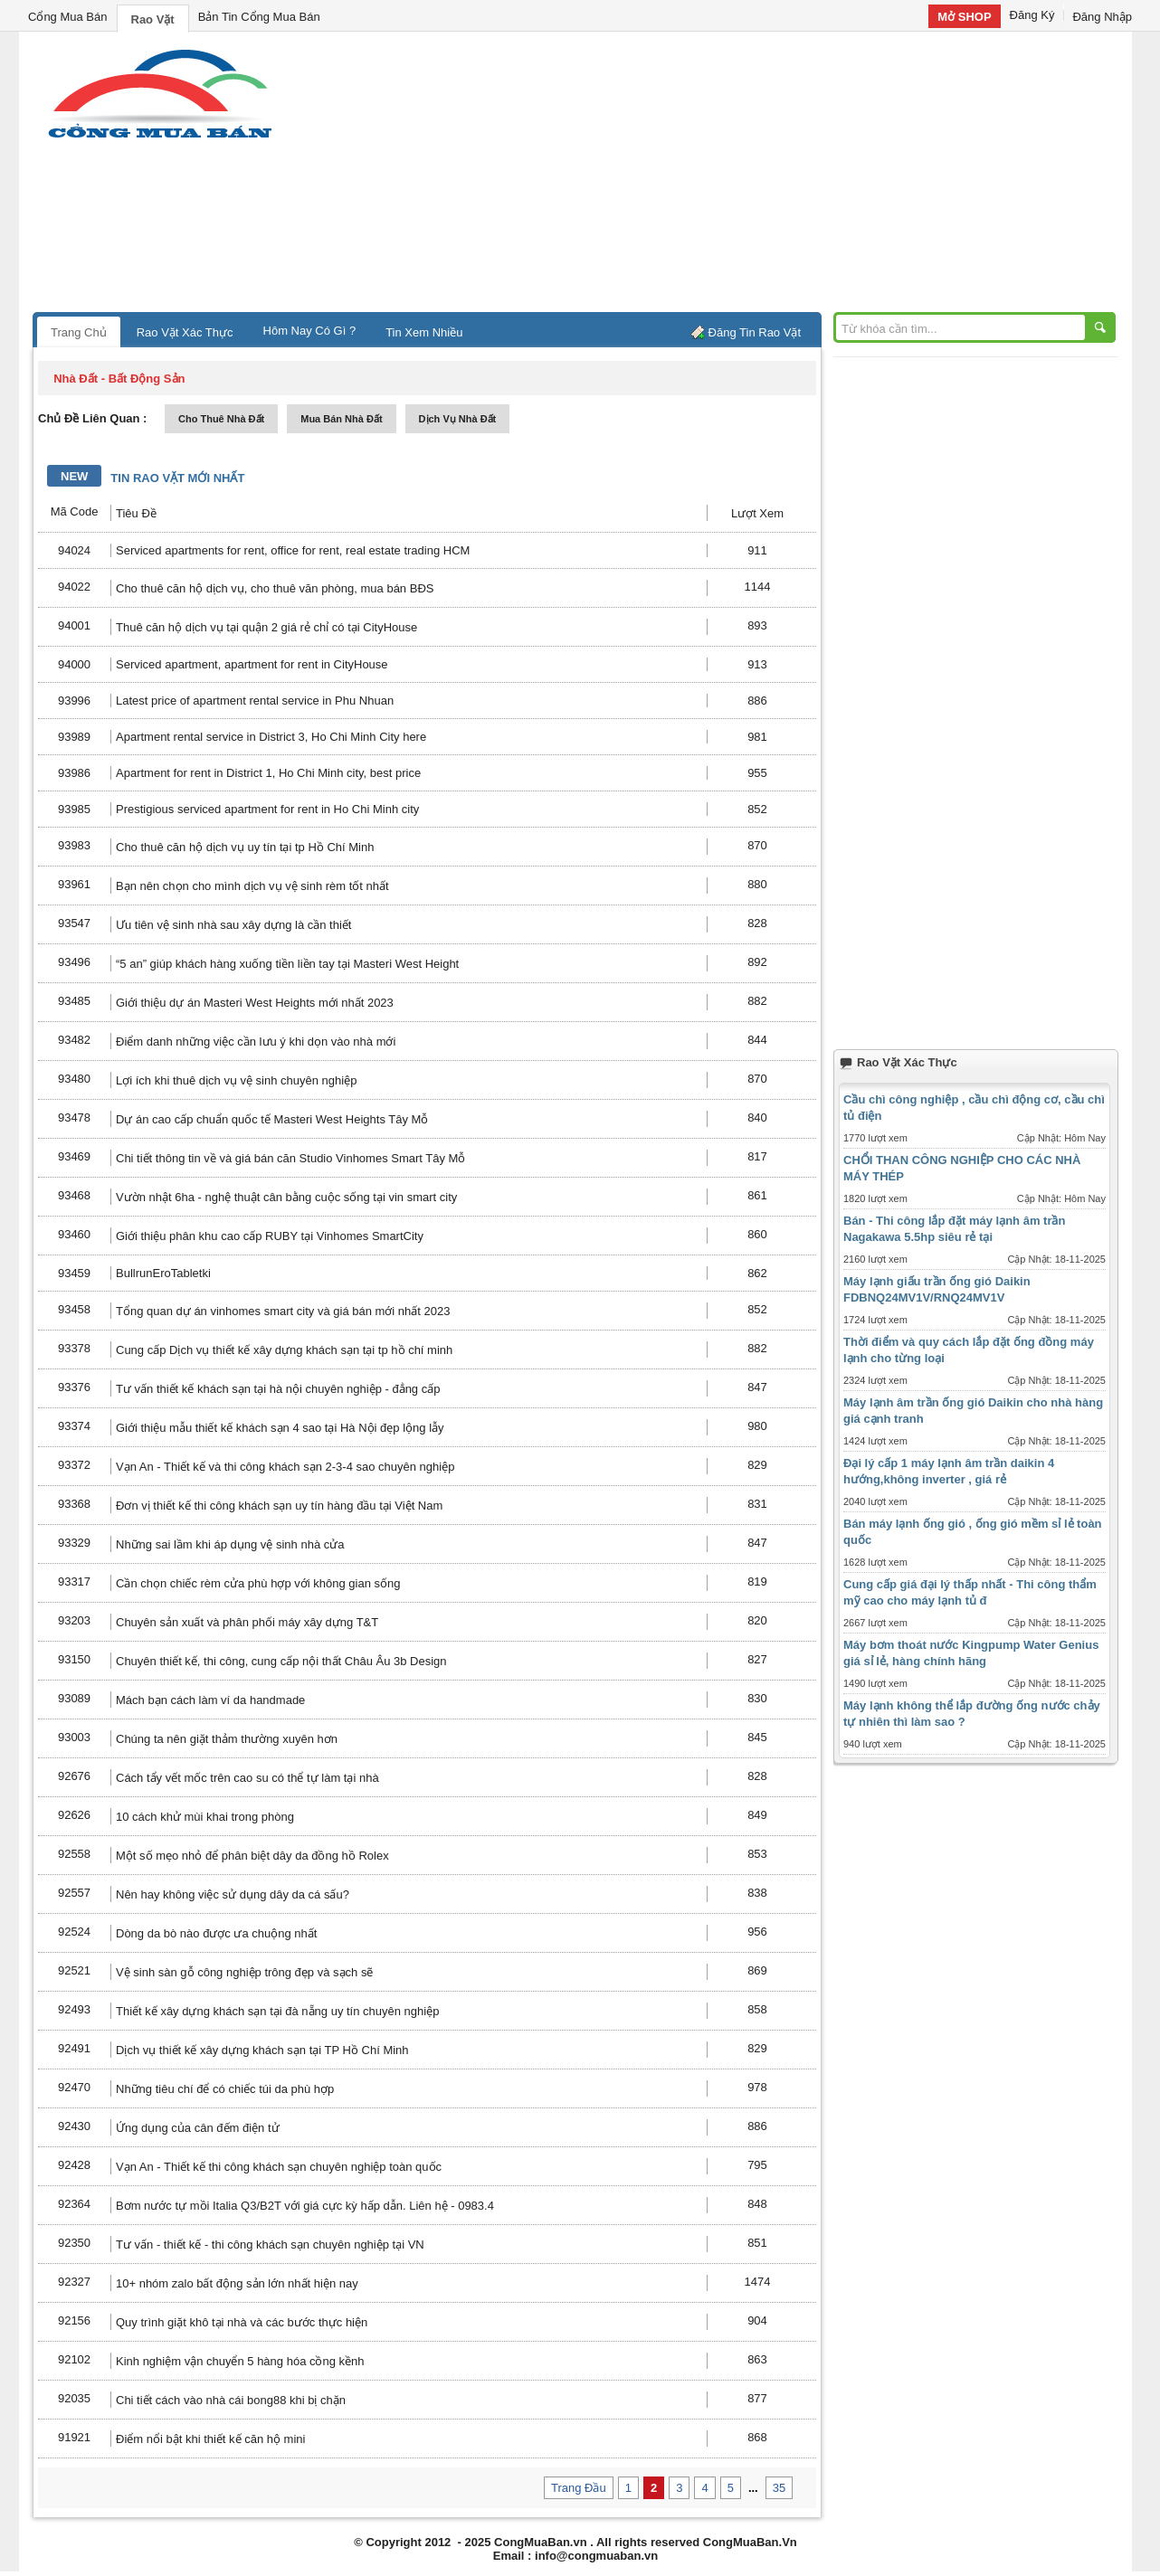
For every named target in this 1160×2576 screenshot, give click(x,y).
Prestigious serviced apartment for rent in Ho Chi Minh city (267, 809)
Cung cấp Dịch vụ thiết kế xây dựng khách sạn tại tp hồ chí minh (284, 1350)
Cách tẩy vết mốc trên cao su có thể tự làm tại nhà (247, 1778)
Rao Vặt (153, 19)
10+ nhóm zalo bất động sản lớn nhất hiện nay (237, 2283)
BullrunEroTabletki (163, 1273)
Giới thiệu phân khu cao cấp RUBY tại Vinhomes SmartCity (269, 1236)
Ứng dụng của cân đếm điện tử (198, 2128)
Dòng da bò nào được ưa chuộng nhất (216, 1933)
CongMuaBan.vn (540, 2542)
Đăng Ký (1032, 15)
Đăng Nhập (1102, 17)
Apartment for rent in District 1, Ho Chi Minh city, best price (268, 773)
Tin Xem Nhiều (423, 332)
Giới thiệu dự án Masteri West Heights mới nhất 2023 (255, 1002)
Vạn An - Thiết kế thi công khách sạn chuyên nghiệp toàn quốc (279, 2167)
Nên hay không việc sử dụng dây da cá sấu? (232, 1894)
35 (779, 2488)
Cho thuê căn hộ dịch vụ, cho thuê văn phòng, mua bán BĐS (274, 588)
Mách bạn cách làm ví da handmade (210, 1700)
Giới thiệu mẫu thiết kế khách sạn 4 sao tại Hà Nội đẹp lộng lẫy (280, 1428)
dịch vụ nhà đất (458, 418)
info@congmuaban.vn (596, 2555)
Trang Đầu (578, 2488)
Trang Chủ (79, 332)
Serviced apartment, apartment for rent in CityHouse (252, 664)
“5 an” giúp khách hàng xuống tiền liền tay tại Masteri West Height (287, 964)
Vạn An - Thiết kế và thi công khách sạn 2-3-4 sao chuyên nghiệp (285, 1466)
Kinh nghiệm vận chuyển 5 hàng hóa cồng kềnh (240, 2361)
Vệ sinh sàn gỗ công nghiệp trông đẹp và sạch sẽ (244, 1972)
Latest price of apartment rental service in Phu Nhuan (255, 700)
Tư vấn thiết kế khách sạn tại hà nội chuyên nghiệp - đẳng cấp (278, 1389)
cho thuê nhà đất (221, 418)
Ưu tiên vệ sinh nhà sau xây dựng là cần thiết (233, 925)
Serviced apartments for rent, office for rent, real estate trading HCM (293, 550)
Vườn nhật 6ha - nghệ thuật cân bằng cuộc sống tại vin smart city (286, 1197)
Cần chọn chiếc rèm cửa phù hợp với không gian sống (258, 1583)
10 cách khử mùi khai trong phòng (205, 1816)
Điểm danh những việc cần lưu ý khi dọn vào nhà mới (255, 1041)
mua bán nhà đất (341, 418)
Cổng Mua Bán (68, 17)
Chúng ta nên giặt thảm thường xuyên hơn (227, 1739)
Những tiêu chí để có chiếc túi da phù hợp (225, 2089)
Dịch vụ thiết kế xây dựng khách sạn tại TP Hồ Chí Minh (262, 2050)
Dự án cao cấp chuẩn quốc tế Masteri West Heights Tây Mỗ (272, 1119)
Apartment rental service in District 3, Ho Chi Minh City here (271, 736)
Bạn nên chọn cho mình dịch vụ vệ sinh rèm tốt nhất (252, 886)
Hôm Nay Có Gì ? (310, 330)
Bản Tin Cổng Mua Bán (259, 17)
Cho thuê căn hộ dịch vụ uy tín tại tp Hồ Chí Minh (245, 847)
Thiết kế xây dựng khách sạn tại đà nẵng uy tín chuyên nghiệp (277, 2011)
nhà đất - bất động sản (119, 378)
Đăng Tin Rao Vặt (754, 332)
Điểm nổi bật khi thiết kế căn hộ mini (210, 2439)
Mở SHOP (964, 17)
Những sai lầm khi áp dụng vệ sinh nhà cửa (230, 1544)
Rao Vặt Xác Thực (185, 332)
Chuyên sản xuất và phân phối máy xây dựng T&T (247, 1622)
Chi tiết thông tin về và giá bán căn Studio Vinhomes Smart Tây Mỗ (290, 1158)
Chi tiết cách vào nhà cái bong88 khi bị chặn (231, 2400)
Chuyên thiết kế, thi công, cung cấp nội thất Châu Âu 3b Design (281, 1661)
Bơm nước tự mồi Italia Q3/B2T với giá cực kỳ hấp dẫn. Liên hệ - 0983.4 (305, 2205)
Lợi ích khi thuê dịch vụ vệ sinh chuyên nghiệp (236, 1080)
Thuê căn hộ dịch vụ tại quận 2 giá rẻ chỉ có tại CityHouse (266, 627)
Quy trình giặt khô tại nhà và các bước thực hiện (241, 2322)
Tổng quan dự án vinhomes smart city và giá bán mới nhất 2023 (283, 1311)
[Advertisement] (733, 176)
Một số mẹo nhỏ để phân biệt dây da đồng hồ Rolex (252, 1855)
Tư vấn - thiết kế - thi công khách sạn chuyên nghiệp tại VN (270, 2244)
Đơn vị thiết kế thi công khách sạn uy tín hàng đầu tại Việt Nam (279, 1505)
